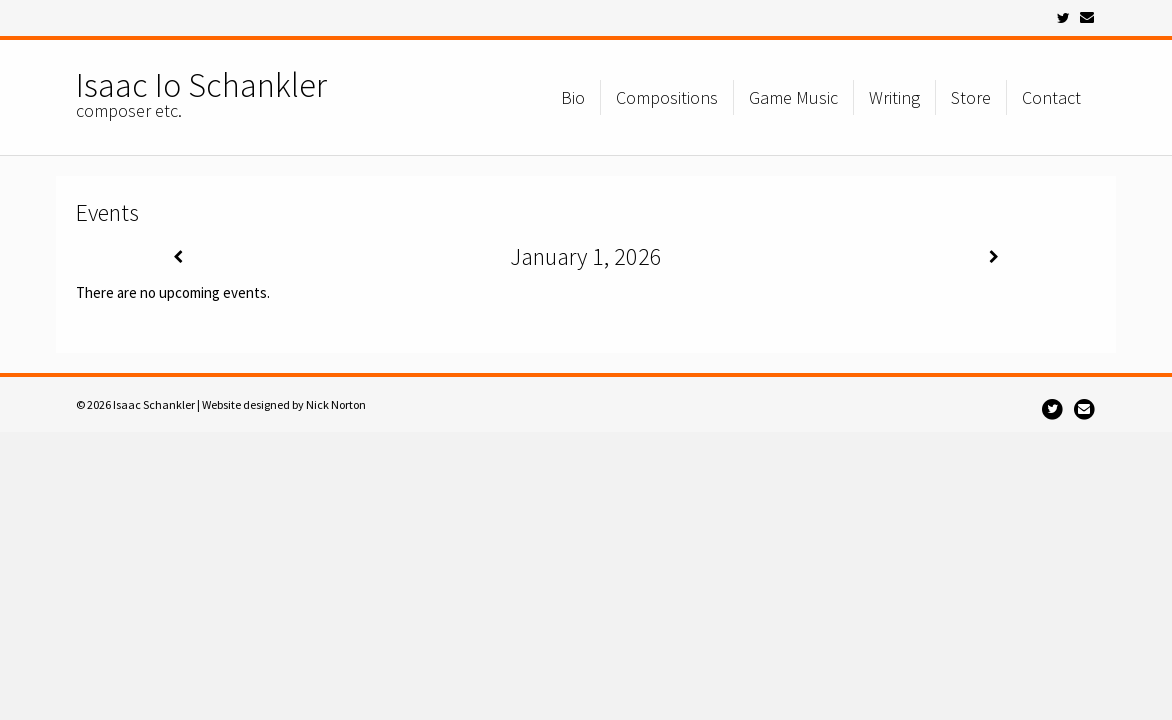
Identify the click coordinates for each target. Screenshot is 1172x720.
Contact (1051, 97)
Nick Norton (336, 404)
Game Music (793, 97)
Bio (573, 97)
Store (971, 97)
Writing (894, 97)
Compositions (667, 97)
